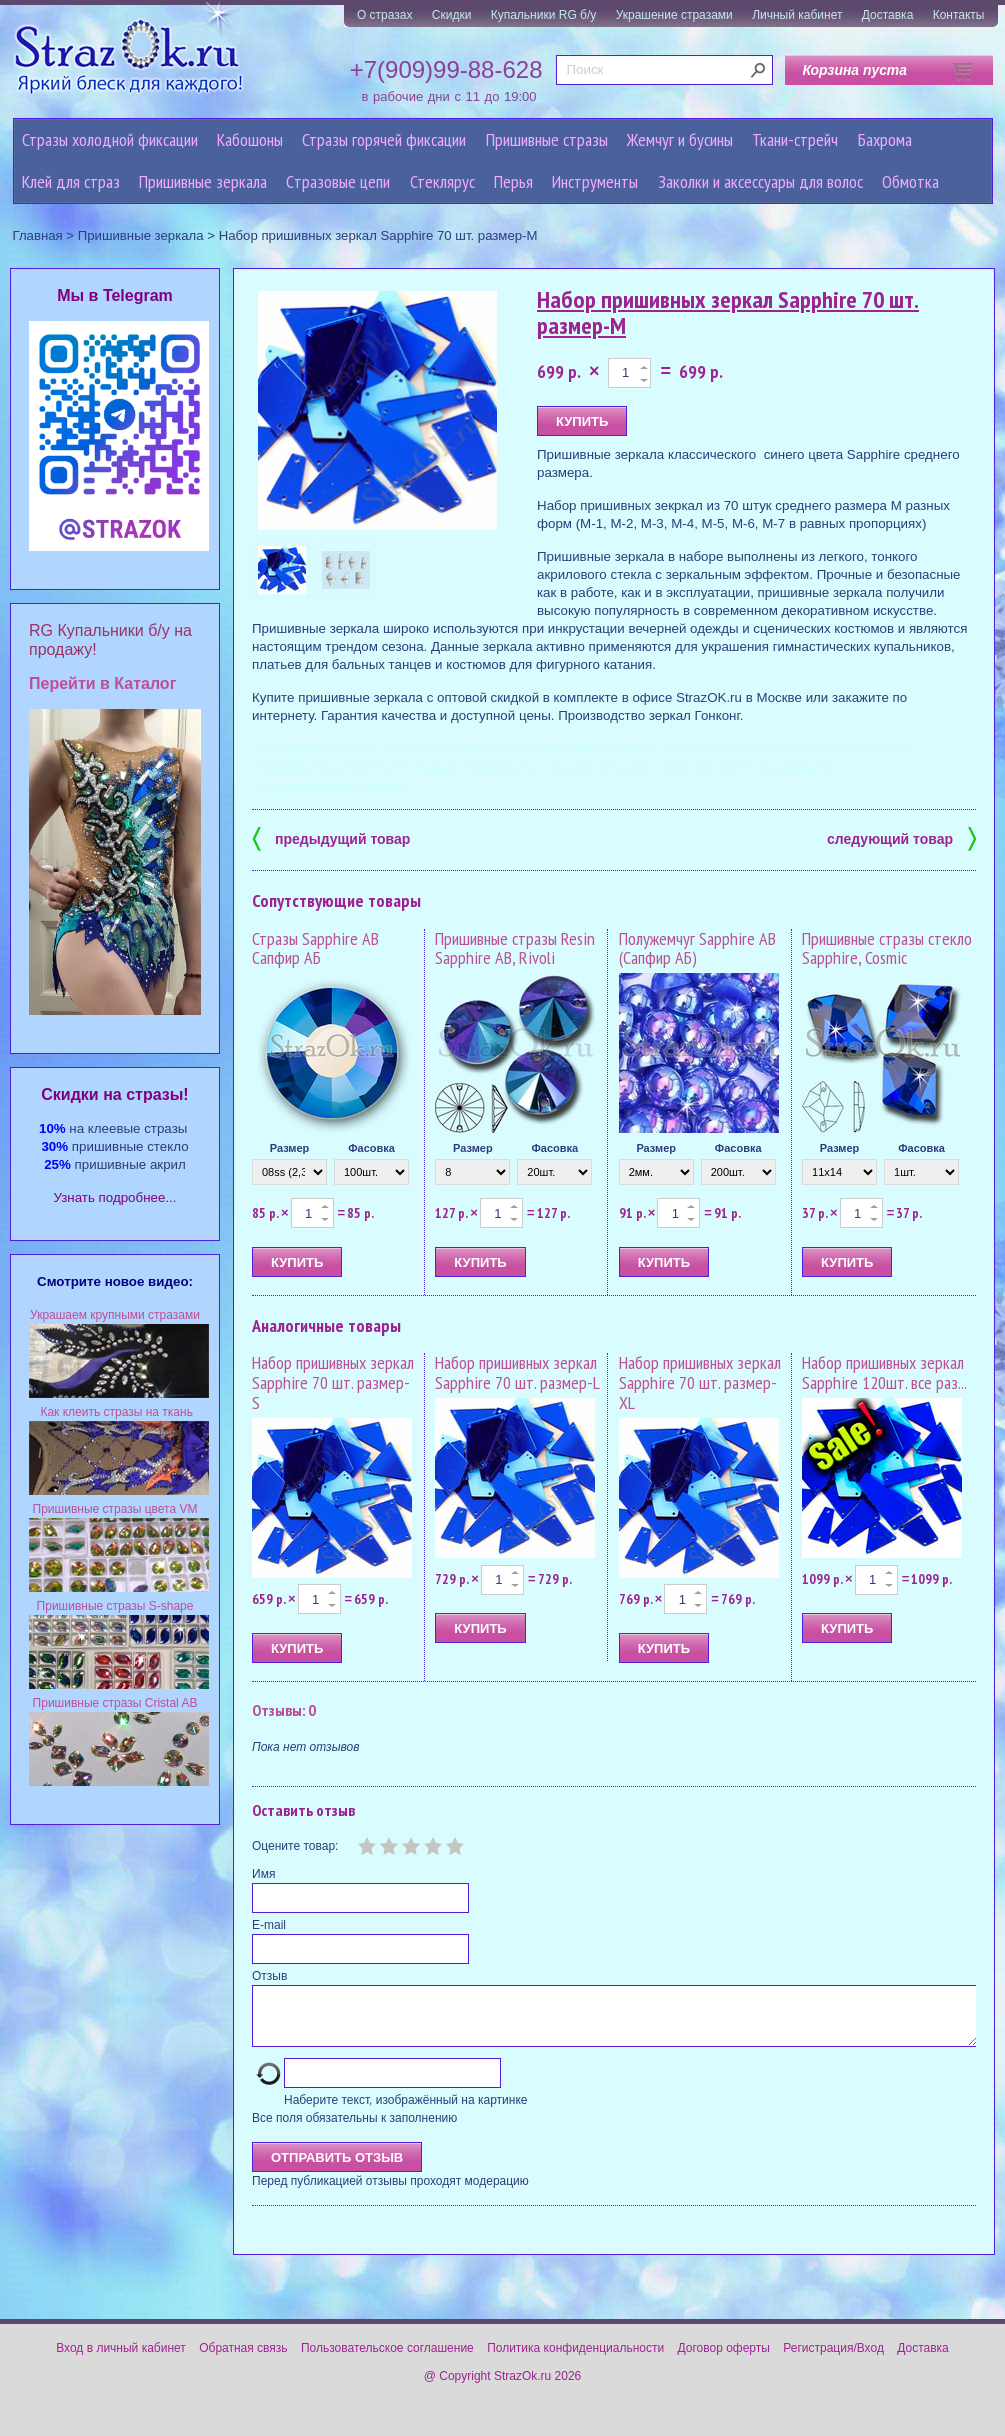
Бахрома (885, 139)
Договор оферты (724, 2360)
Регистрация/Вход (833, 2360)
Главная (38, 235)
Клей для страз (71, 181)
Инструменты (595, 181)
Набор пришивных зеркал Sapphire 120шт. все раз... (884, 1372)
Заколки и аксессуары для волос (760, 181)
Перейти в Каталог (102, 683)
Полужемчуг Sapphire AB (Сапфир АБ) (697, 948)
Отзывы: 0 (284, 1710)
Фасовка (371, 1148)
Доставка (888, 15)
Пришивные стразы (547, 139)
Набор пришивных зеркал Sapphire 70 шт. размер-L (517, 1372)
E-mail (269, 1925)
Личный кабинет (797, 15)
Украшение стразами (674, 15)
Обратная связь (243, 2360)
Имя (263, 1874)
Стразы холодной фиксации (110, 139)
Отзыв (269, 1976)
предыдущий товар (331, 837)
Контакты (959, 15)
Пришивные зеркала (203, 181)
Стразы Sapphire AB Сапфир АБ (315, 948)
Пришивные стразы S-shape (115, 1606)
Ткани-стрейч (795, 139)
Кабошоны (250, 139)
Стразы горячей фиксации (384, 139)
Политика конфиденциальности (575, 2360)
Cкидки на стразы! (114, 1094)
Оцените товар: (295, 1846)
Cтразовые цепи (338, 181)
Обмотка (910, 181)
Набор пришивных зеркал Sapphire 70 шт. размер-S (333, 1382)
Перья (513, 181)
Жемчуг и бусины (680, 139)
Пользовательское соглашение (387, 2360)
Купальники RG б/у (544, 15)
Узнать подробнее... (115, 1197)
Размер (290, 1148)
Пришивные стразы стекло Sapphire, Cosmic (887, 948)
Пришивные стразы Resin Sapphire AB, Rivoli (515, 948)
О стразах (385, 15)
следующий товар (901, 837)
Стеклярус (442, 181)
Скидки (452, 15)
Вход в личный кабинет (121, 2360)
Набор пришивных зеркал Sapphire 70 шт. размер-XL (700, 1382)
